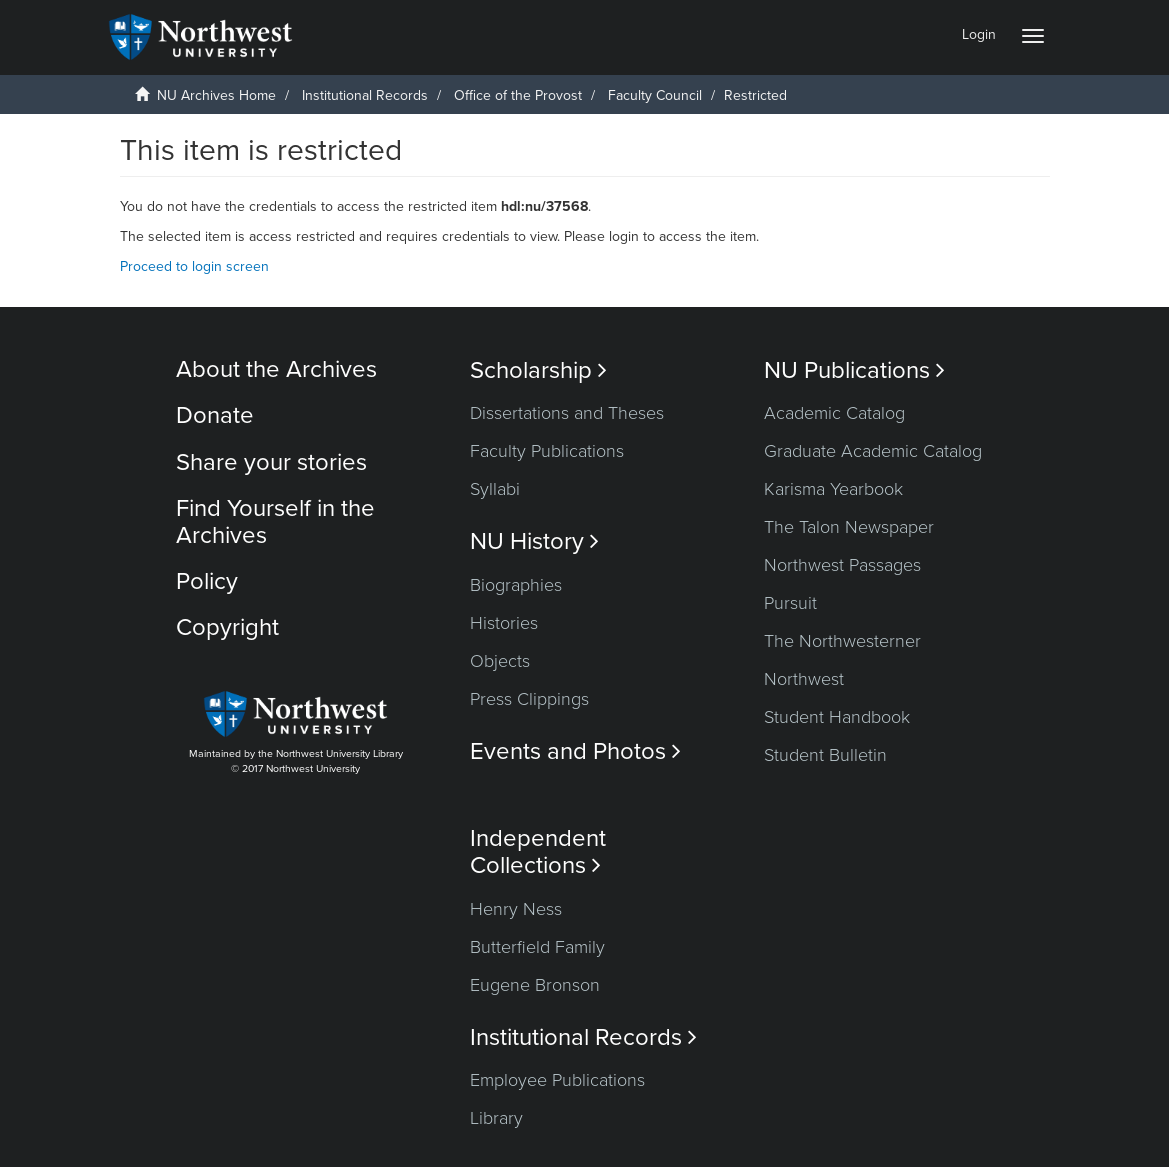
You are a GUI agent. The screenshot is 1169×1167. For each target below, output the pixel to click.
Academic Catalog (834, 413)
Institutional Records (365, 95)
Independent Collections (538, 852)
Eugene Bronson (535, 985)
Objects (500, 661)
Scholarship (538, 370)
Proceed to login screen (194, 266)
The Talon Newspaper (849, 527)
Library (496, 1118)
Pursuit (790, 603)
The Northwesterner (842, 641)
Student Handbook (837, 717)
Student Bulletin (825, 755)
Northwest (804, 679)
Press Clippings (529, 699)
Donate (215, 415)
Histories (504, 623)
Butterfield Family (537, 947)
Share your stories (271, 462)
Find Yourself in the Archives (275, 521)
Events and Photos (575, 751)
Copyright (227, 627)
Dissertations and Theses (567, 413)
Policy (207, 581)
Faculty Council (655, 95)
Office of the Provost (518, 95)
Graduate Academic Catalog (873, 451)
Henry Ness (516, 909)
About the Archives (276, 369)
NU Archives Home (216, 95)
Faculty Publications (547, 451)
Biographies (516, 585)
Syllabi (495, 489)
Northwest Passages (842, 565)
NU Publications (854, 370)
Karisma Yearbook (833, 489)
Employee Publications (557, 1080)
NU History (534, 541)
